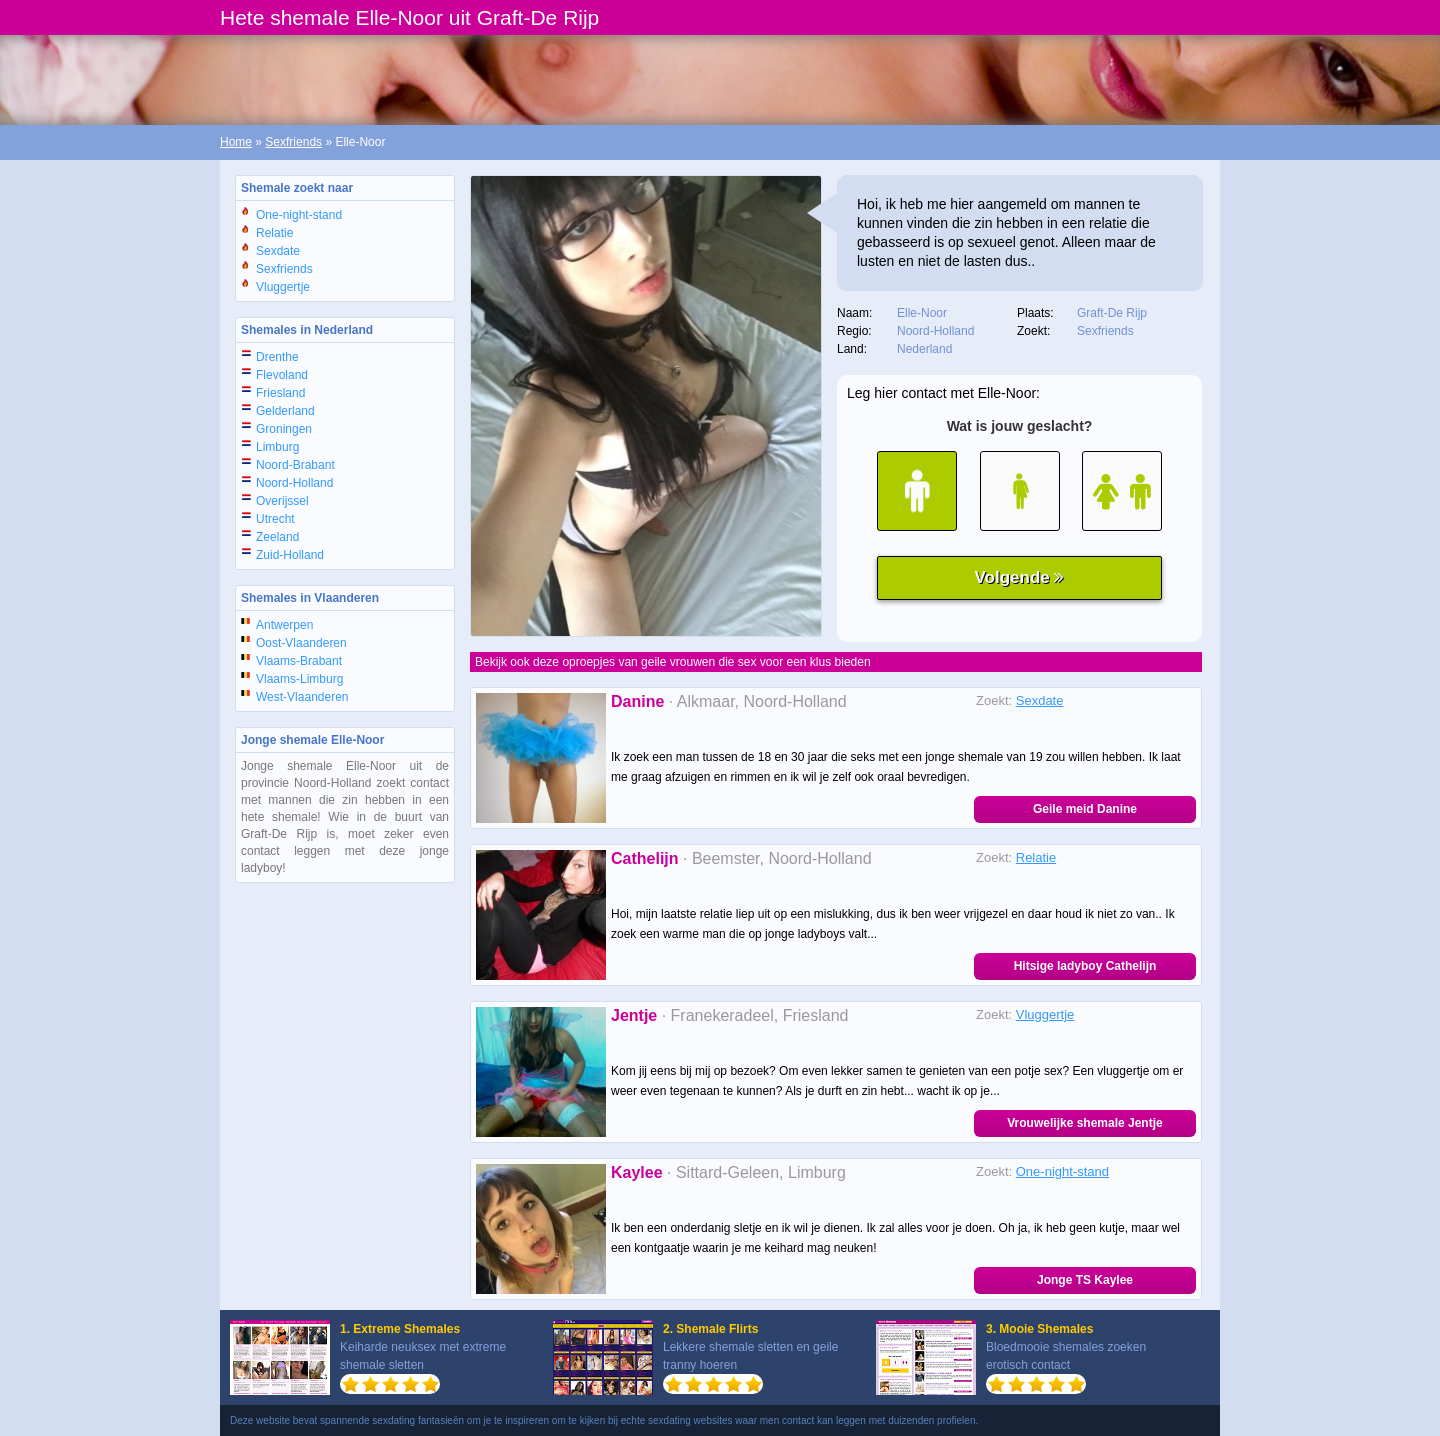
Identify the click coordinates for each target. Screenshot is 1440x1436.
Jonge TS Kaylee (1085, 1280)
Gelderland (285, 411)
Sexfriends (293, 142)
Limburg (277, 447)
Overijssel (282, 501)
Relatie (274, 233)
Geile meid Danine (1085, 809)
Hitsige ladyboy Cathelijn (1085, 966)
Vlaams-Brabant (299, 661)
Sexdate (278, 251)
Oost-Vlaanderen (301, 643)
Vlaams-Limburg (299, 679)
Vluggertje (283, 287)
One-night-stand (299, 215)
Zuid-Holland (290, 555)
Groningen (284, 429)
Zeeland (277, 537)
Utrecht (275, 519)
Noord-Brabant (295, 465)
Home (236, 142)
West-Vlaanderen (302, 697)
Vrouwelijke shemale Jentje (1084, 1123)
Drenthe (277, 357)
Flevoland (282, 375)
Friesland (280, 393)
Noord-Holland (294, 483)
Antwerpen (284, 625)
